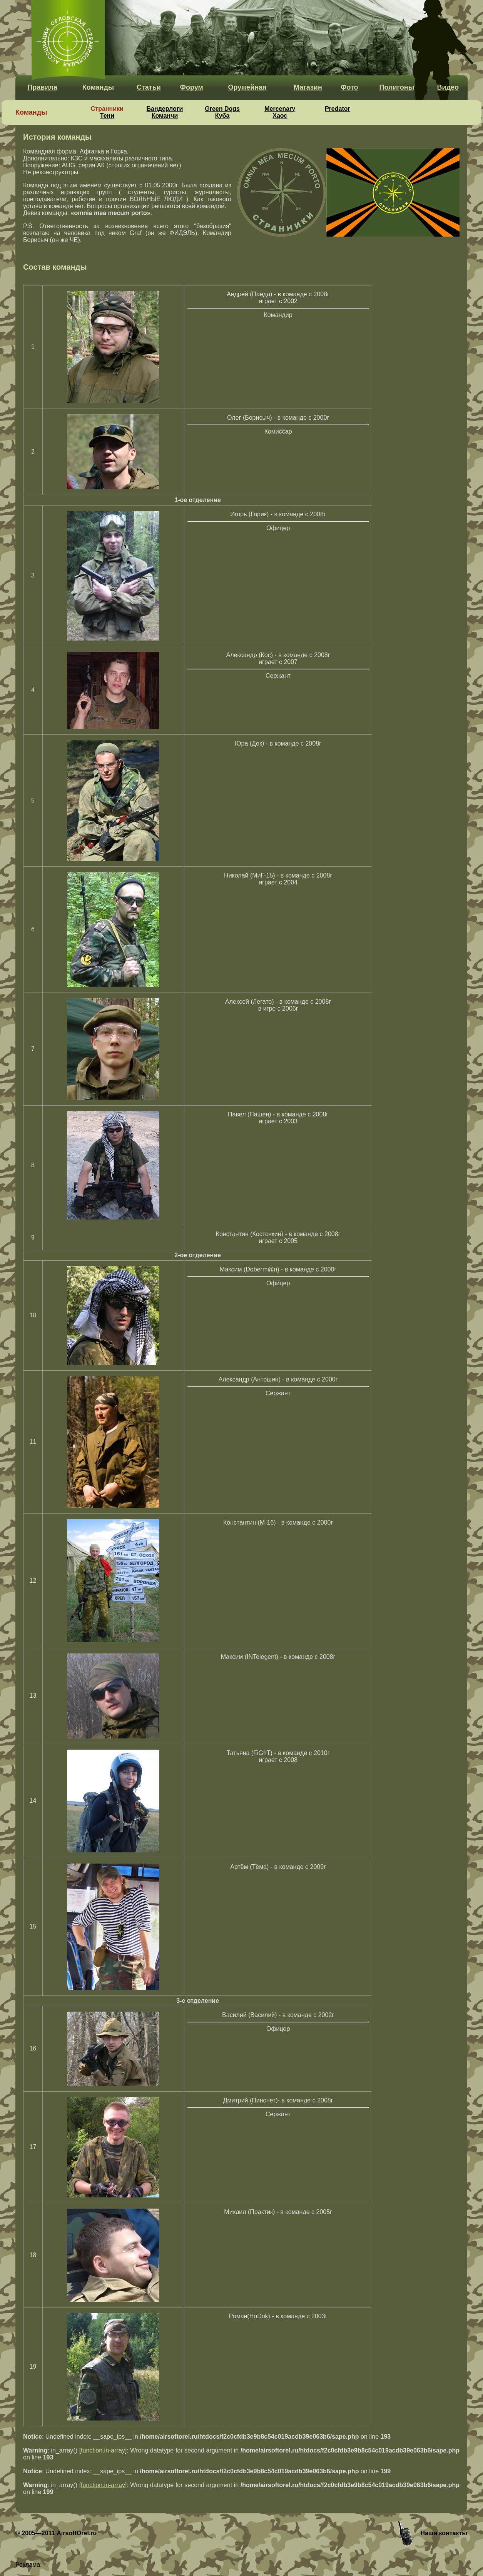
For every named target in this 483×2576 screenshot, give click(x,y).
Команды (98, 87)
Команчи (165, 115)
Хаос (279, 115)
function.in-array (103, 2450)
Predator (337, 108)
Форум (191, 87)
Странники (107, 108)
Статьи (149, 87)
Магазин (308, 87)
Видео (448, 87)
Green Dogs (222, 108)
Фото (349, 87)
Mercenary (279, 108)
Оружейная (247, 87)
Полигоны (396, 87)
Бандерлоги (165, 108)
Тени (107, 115)
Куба (222, 115)
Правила (42, 87)
